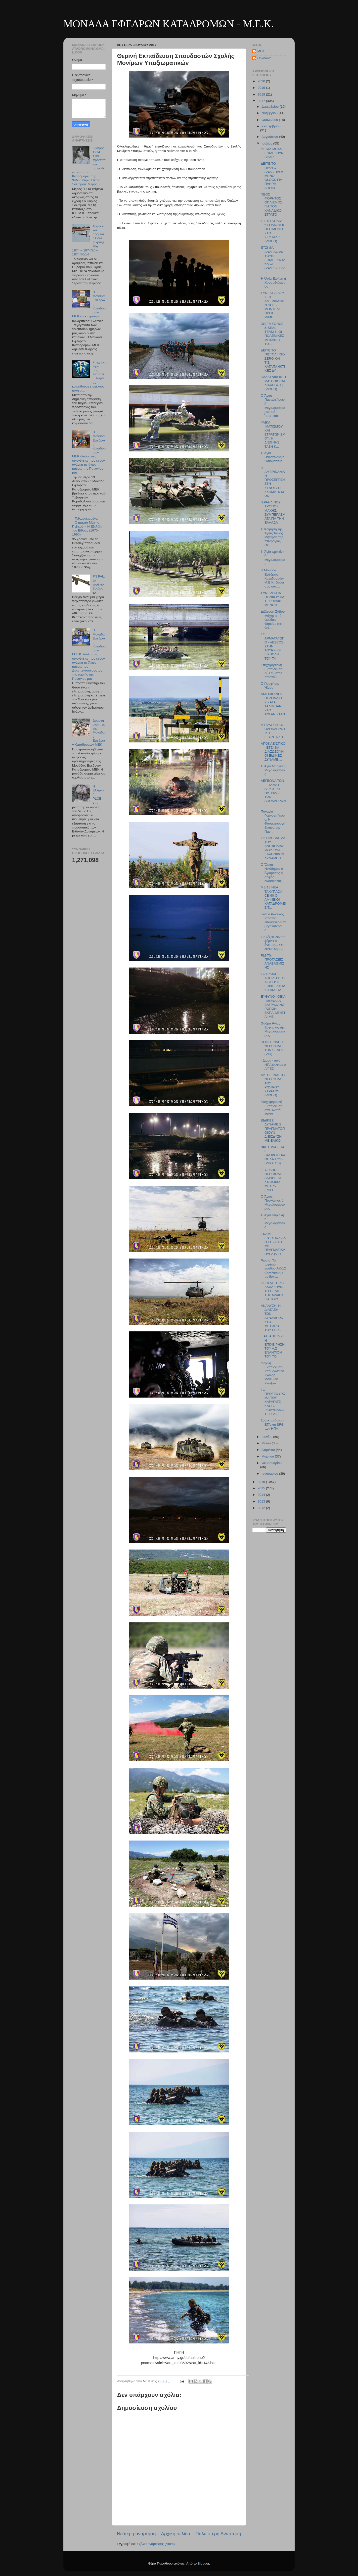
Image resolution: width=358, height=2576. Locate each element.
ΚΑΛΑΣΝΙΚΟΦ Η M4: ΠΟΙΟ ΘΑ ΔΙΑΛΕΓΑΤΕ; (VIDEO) (273, 383)
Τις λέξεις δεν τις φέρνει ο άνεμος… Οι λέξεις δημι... (273, 943)
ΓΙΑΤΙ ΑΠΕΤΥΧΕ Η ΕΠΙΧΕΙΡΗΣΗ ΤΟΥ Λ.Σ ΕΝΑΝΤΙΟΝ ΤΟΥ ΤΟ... (273, 1346)
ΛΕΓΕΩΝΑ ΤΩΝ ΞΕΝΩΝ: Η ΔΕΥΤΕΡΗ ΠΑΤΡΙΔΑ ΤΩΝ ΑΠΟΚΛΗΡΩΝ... (273, 793)
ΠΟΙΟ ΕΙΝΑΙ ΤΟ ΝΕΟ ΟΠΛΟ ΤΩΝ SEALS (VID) (273, 1048)
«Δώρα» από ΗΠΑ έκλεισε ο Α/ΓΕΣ (273, 1064)
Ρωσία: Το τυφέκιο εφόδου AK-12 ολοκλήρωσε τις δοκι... (273, 1268)
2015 (262, 1488)
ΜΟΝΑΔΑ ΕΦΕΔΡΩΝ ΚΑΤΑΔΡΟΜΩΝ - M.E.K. (168, 24)
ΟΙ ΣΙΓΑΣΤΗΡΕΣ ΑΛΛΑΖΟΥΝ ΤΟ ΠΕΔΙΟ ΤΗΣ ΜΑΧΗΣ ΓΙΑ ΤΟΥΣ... (273, 1291)
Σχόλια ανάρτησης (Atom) (156, 2544)
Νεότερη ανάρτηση (136, 2533)
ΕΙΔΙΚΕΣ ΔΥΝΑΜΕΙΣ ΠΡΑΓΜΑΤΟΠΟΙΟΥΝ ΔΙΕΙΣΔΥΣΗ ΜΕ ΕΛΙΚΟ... (273, 1130)
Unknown (264, 58)
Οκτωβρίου (270, 120)
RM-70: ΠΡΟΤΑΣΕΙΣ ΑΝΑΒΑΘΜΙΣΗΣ (272, 962)
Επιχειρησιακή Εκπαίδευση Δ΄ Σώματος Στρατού (271, 671)
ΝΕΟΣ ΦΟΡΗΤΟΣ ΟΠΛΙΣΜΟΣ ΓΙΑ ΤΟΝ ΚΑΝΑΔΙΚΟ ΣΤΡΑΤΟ (271, 204)
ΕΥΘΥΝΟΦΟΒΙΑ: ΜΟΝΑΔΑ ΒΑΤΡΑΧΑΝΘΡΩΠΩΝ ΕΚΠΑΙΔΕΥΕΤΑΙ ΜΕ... (273, 1007)
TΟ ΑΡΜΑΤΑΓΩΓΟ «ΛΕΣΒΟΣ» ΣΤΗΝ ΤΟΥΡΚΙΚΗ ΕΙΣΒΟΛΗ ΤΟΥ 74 (273, 646)
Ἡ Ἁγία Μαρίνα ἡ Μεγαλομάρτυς (273, 770)
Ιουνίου (267, 1437)
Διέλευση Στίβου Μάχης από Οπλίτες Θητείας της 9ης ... (273, 620)
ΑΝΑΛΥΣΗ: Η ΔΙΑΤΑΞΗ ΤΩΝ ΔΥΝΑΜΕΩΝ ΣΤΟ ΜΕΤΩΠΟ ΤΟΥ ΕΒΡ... (272, 1318)
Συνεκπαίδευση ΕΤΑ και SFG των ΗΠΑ (272, 1424)
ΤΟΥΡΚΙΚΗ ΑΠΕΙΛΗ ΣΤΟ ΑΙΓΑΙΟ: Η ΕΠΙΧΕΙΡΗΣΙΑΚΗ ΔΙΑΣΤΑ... (273, 982)
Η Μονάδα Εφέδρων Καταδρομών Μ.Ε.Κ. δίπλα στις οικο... (272, 578)
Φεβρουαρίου (272, 1463)
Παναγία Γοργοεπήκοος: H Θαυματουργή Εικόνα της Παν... (273, 821)
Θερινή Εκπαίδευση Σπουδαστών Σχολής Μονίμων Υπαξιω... (272, 1373)
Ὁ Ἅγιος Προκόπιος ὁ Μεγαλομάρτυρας (273, 1203)
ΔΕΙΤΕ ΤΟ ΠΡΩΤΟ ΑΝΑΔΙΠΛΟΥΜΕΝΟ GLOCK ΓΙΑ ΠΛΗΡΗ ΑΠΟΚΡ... (272, 176)
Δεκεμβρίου (271, 106)
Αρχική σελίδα (175, 2533)
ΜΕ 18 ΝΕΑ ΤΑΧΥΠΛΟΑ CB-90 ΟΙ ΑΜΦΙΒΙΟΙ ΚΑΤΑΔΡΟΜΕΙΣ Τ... (273, 897)
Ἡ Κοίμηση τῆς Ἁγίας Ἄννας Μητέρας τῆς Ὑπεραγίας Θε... (272, 537)
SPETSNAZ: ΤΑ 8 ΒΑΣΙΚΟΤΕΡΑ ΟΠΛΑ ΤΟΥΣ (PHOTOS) (273, 1155)
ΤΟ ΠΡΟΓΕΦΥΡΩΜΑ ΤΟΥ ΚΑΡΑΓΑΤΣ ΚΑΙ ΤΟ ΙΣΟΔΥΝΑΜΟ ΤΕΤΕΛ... (273, 1402)
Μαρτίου (268, 1456)
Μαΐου (267, 1443)
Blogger (203, 2563)
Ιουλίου (267, 143)
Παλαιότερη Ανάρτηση (218, 2533)
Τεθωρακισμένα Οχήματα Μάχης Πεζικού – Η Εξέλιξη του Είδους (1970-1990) (87, 526)
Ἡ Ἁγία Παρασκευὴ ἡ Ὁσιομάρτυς (272, 457)
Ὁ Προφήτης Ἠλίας (270, 685)
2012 (262, 1508)
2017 (262, 101)
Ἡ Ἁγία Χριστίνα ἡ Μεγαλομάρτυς (273, 558)
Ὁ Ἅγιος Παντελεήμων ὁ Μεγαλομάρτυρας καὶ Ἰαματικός (273, 406)
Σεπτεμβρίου (271, 126)
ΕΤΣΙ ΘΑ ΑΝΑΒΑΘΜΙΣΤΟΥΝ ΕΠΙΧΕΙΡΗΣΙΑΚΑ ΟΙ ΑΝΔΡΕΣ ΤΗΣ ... (273, 260)
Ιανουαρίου (270, 1473)
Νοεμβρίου (270, 113)
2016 (262, 1482)
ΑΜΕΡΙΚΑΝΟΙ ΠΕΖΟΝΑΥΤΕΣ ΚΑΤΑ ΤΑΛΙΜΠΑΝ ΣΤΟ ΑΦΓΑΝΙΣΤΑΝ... (273, 706)
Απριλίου (269, 1450)
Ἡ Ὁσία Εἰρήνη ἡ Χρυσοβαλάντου (273, 282)
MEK (261, 51)
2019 (262, 88)
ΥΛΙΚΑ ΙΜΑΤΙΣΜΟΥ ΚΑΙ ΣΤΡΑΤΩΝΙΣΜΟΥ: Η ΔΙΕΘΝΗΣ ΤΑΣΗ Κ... (273, 434)
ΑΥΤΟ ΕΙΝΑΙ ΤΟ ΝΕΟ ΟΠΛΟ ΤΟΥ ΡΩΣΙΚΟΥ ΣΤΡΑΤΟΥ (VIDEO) (273, 1085)
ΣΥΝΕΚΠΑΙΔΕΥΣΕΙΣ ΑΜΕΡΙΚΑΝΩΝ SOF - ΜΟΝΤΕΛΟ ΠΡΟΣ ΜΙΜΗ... (272, 305)
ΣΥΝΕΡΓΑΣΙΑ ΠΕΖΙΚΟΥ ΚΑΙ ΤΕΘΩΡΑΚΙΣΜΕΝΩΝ (273, 599)
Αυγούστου (270, 137)
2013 (262, 1501)
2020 (262, 81)
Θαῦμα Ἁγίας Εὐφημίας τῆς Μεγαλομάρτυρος (273, 1029)
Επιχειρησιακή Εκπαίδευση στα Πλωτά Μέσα (271, 1108)
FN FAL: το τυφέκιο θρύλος (98, 582)
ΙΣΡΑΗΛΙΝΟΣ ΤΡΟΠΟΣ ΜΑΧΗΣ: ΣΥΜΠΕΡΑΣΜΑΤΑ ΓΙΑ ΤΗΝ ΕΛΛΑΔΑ (273, 512)
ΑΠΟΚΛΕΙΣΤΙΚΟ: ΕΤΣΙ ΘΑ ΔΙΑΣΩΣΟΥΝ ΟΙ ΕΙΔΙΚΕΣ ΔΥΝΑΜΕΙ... (273, 752)
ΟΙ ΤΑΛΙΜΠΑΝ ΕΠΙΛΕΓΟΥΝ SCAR (272, 153)
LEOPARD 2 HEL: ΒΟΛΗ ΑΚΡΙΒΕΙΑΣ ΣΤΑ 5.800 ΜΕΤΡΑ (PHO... (271, 1180)
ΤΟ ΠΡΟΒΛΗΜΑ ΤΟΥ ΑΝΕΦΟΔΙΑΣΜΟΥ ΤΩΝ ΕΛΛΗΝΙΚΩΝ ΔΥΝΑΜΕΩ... (273, 848)
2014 (262, 1495)
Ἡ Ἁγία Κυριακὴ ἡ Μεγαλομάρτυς (273, 1221)
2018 (262, 94)
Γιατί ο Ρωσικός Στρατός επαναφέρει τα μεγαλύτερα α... (273, 922)
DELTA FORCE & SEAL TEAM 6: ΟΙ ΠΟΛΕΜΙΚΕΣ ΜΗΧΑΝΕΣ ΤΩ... (272, 334)
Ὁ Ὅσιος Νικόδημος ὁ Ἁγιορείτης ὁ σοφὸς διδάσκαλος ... (273, 873)
